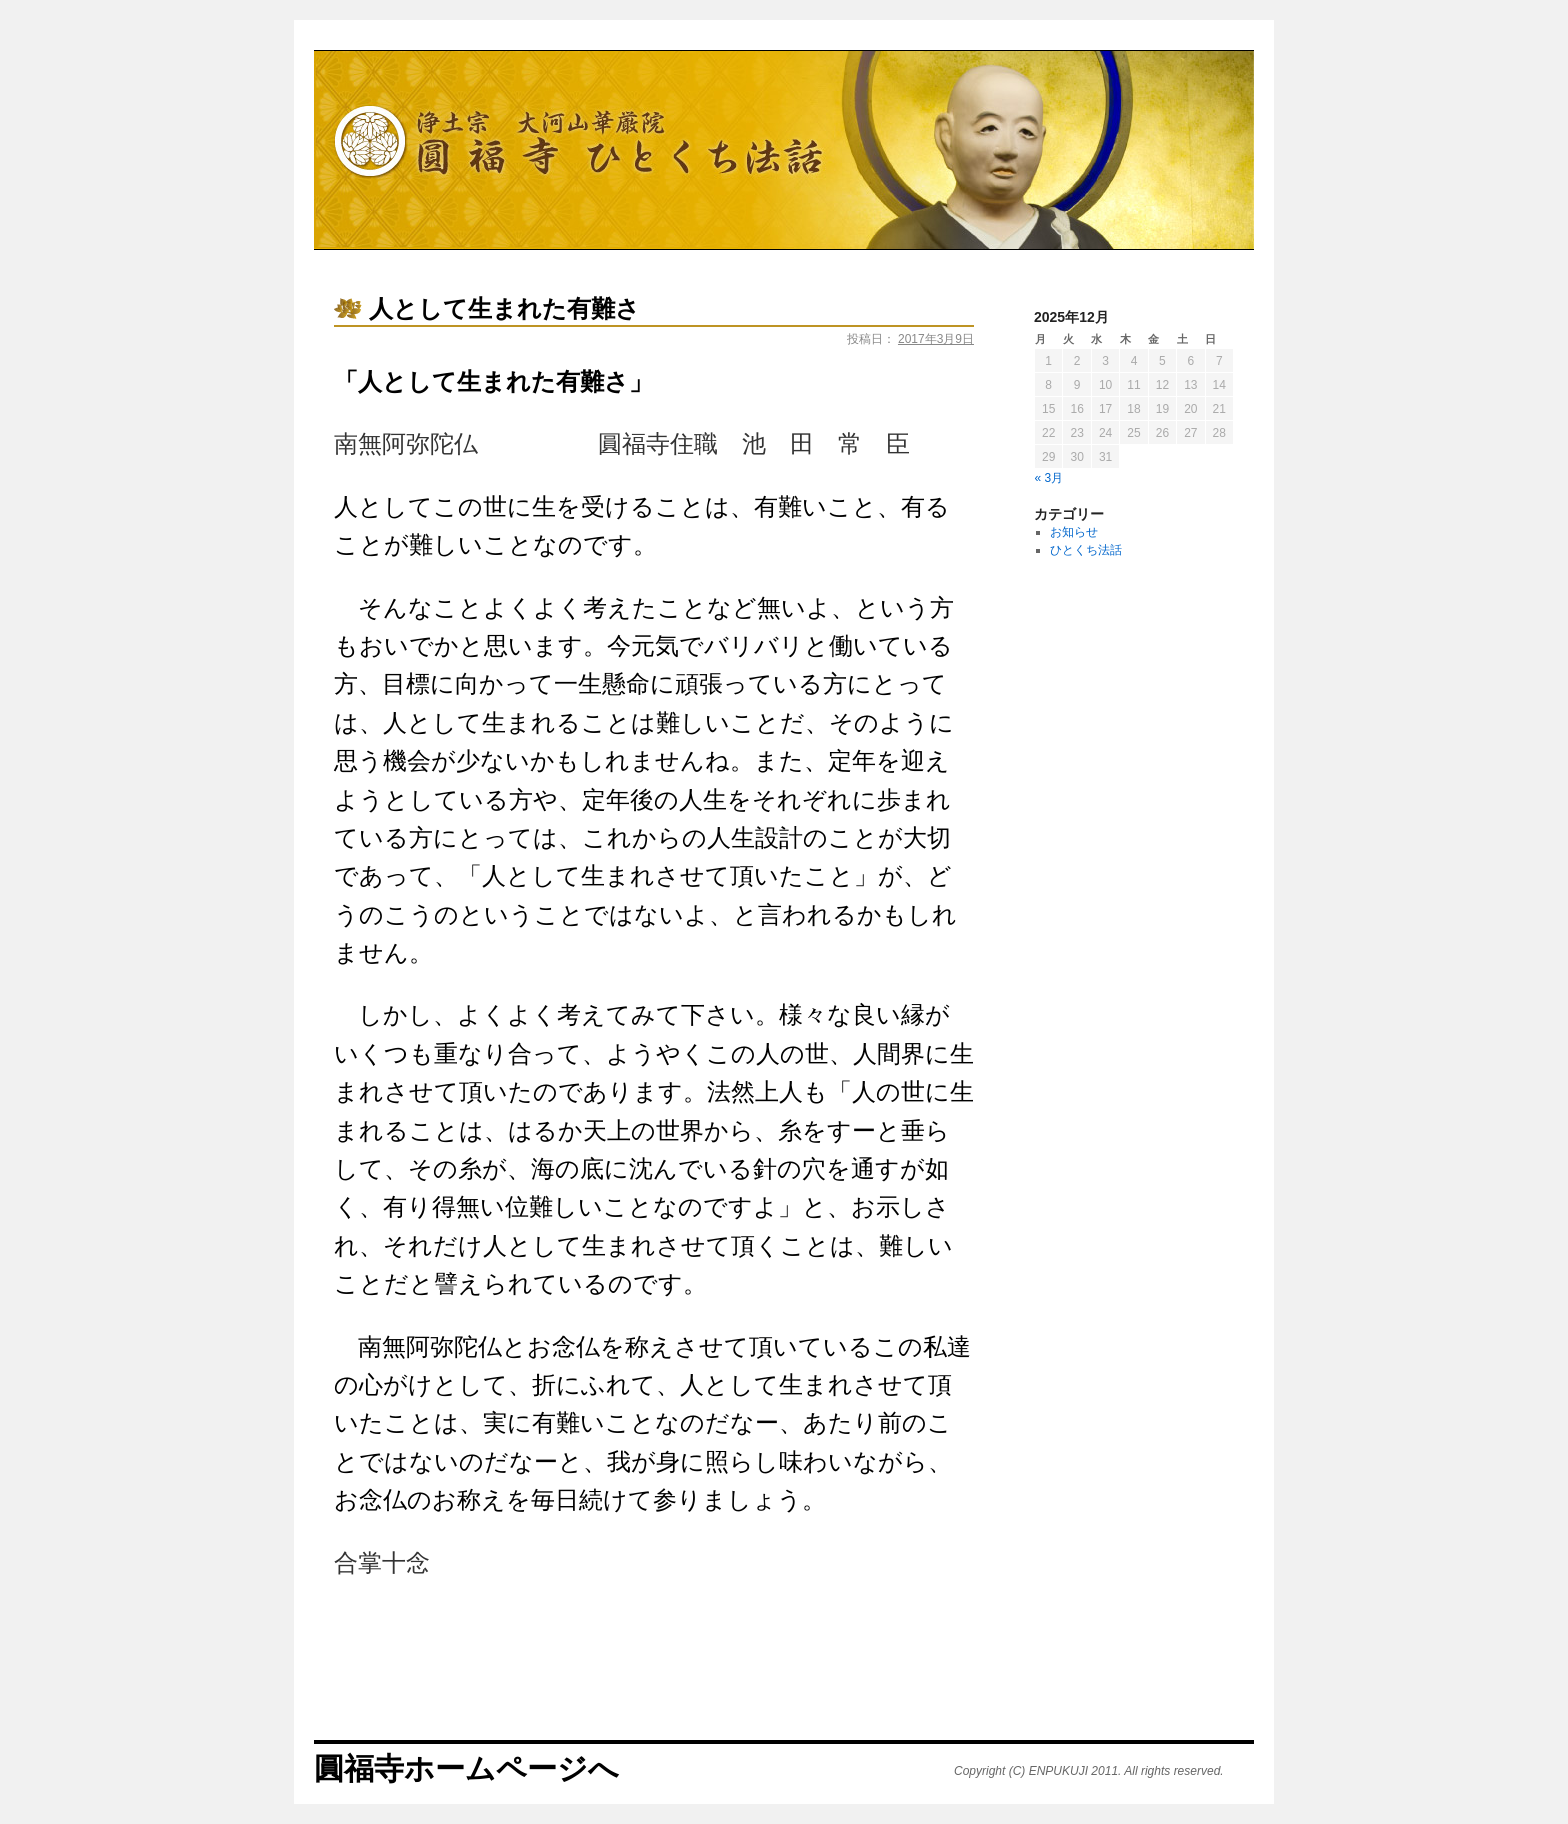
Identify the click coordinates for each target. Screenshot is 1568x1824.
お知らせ (1074, 532)
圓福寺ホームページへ (466, 1768)
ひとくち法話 (1086, 550)
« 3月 (1049, 478)
